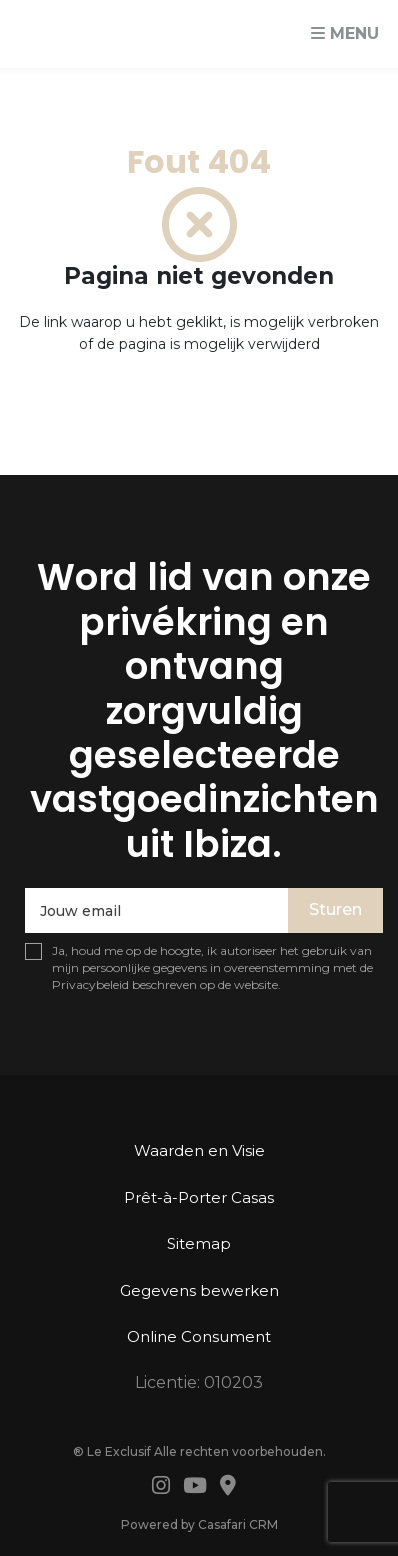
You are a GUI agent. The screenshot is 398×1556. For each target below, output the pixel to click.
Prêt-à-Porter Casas (199, 1197)
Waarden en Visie (199, 1150)
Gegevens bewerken (199, 1290)
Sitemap (199, 1243)
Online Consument (199, 1336)
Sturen (335, 909)
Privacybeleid (90, 984)
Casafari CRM (238, 1524)
